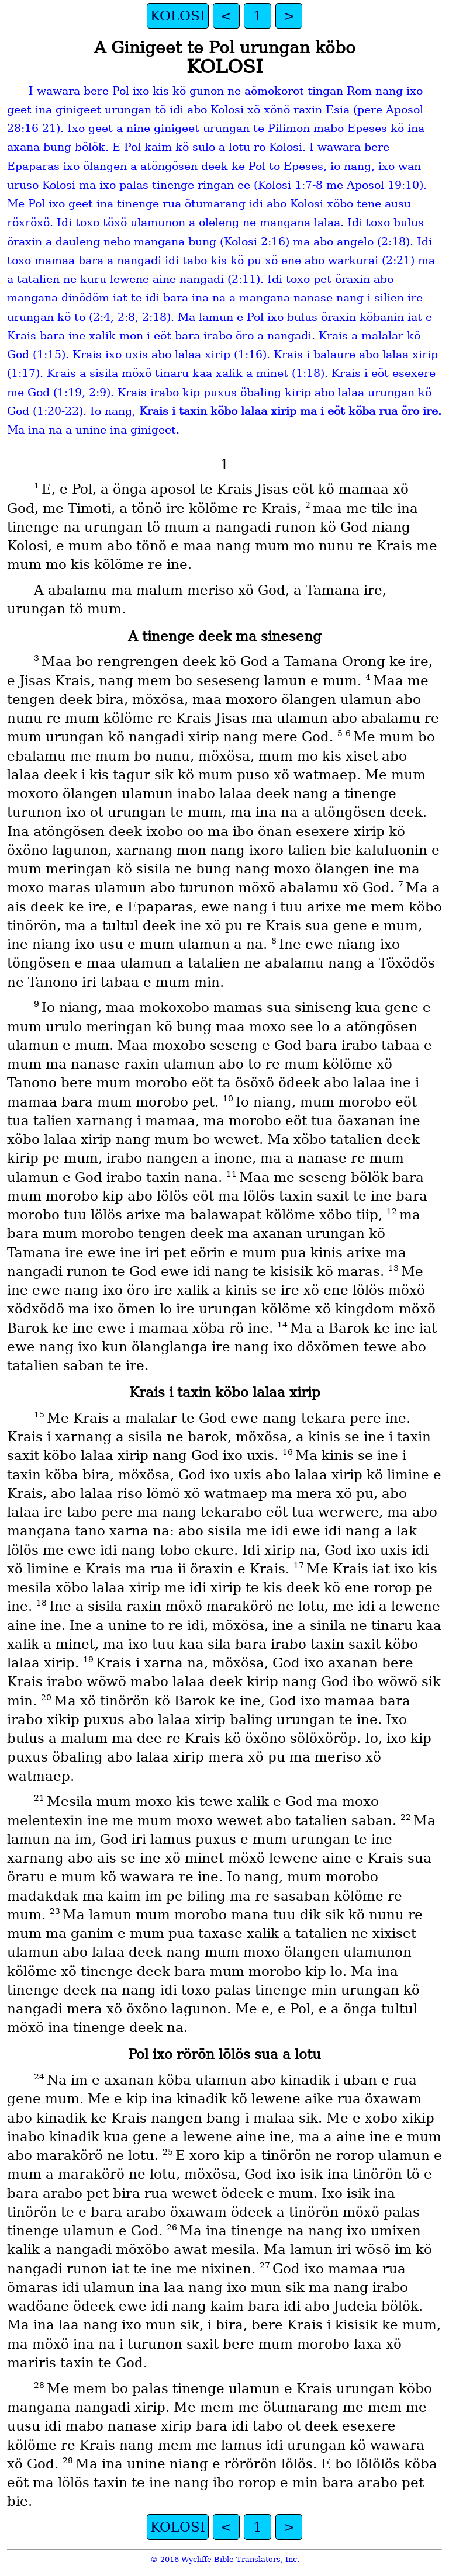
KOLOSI (177, 15)
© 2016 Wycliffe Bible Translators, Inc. (224, 2559)
